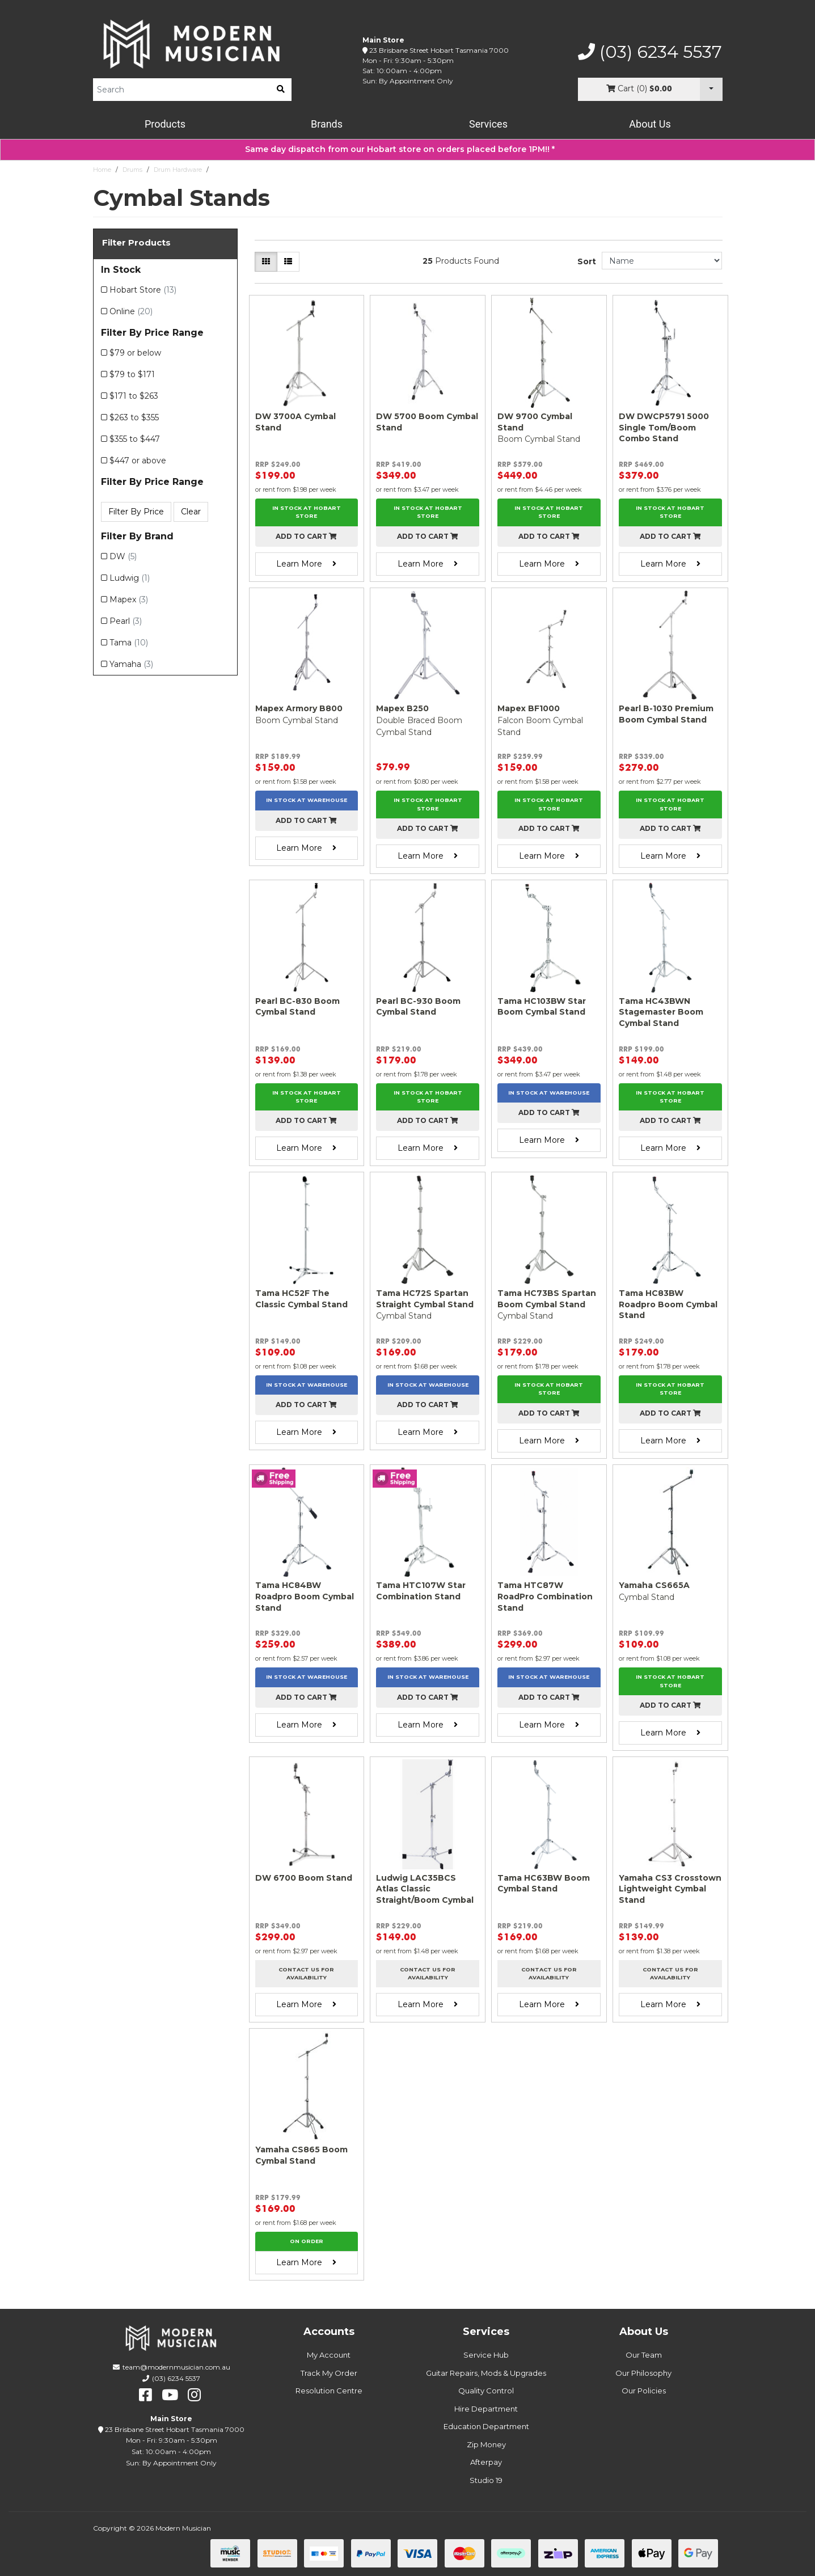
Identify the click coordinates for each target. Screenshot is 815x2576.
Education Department (486, 2426)
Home (102, 170)
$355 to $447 (134, 439)
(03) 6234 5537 (650, 52)
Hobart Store (142, 290)
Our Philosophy (643, 2372)
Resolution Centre (328, 2390)
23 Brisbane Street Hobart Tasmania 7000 (439, 50)
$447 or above (137, 460)
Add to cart (306, 536)
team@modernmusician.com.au (176, 2367)
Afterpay (486, 2462)
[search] (281, 89)
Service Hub (486, 2354)
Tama (128, 642)
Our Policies (644, 2390)
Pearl (125, 621)
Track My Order (329, 2372)
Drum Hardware (178, 170)
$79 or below (135, 353)
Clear (191, 511)
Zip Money (486, 2444)
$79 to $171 (132, 374)
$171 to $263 (133, 396)
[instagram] (194, 2395)
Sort (586, 261)
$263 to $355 (134, 417)
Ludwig (129, 578)
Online (131, 311)
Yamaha (131, 664)
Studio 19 (486, 2480)
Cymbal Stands (236, 170)
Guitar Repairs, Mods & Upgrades (486, 2372)
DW (123, 556)
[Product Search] (181, 89)
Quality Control (486, 2390)
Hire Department (486, 2408)
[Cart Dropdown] (711, 89)
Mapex (128, 599)
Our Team (644, 2354)
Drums (132, 170)
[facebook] (145, 2395)
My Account (329, 2354)
